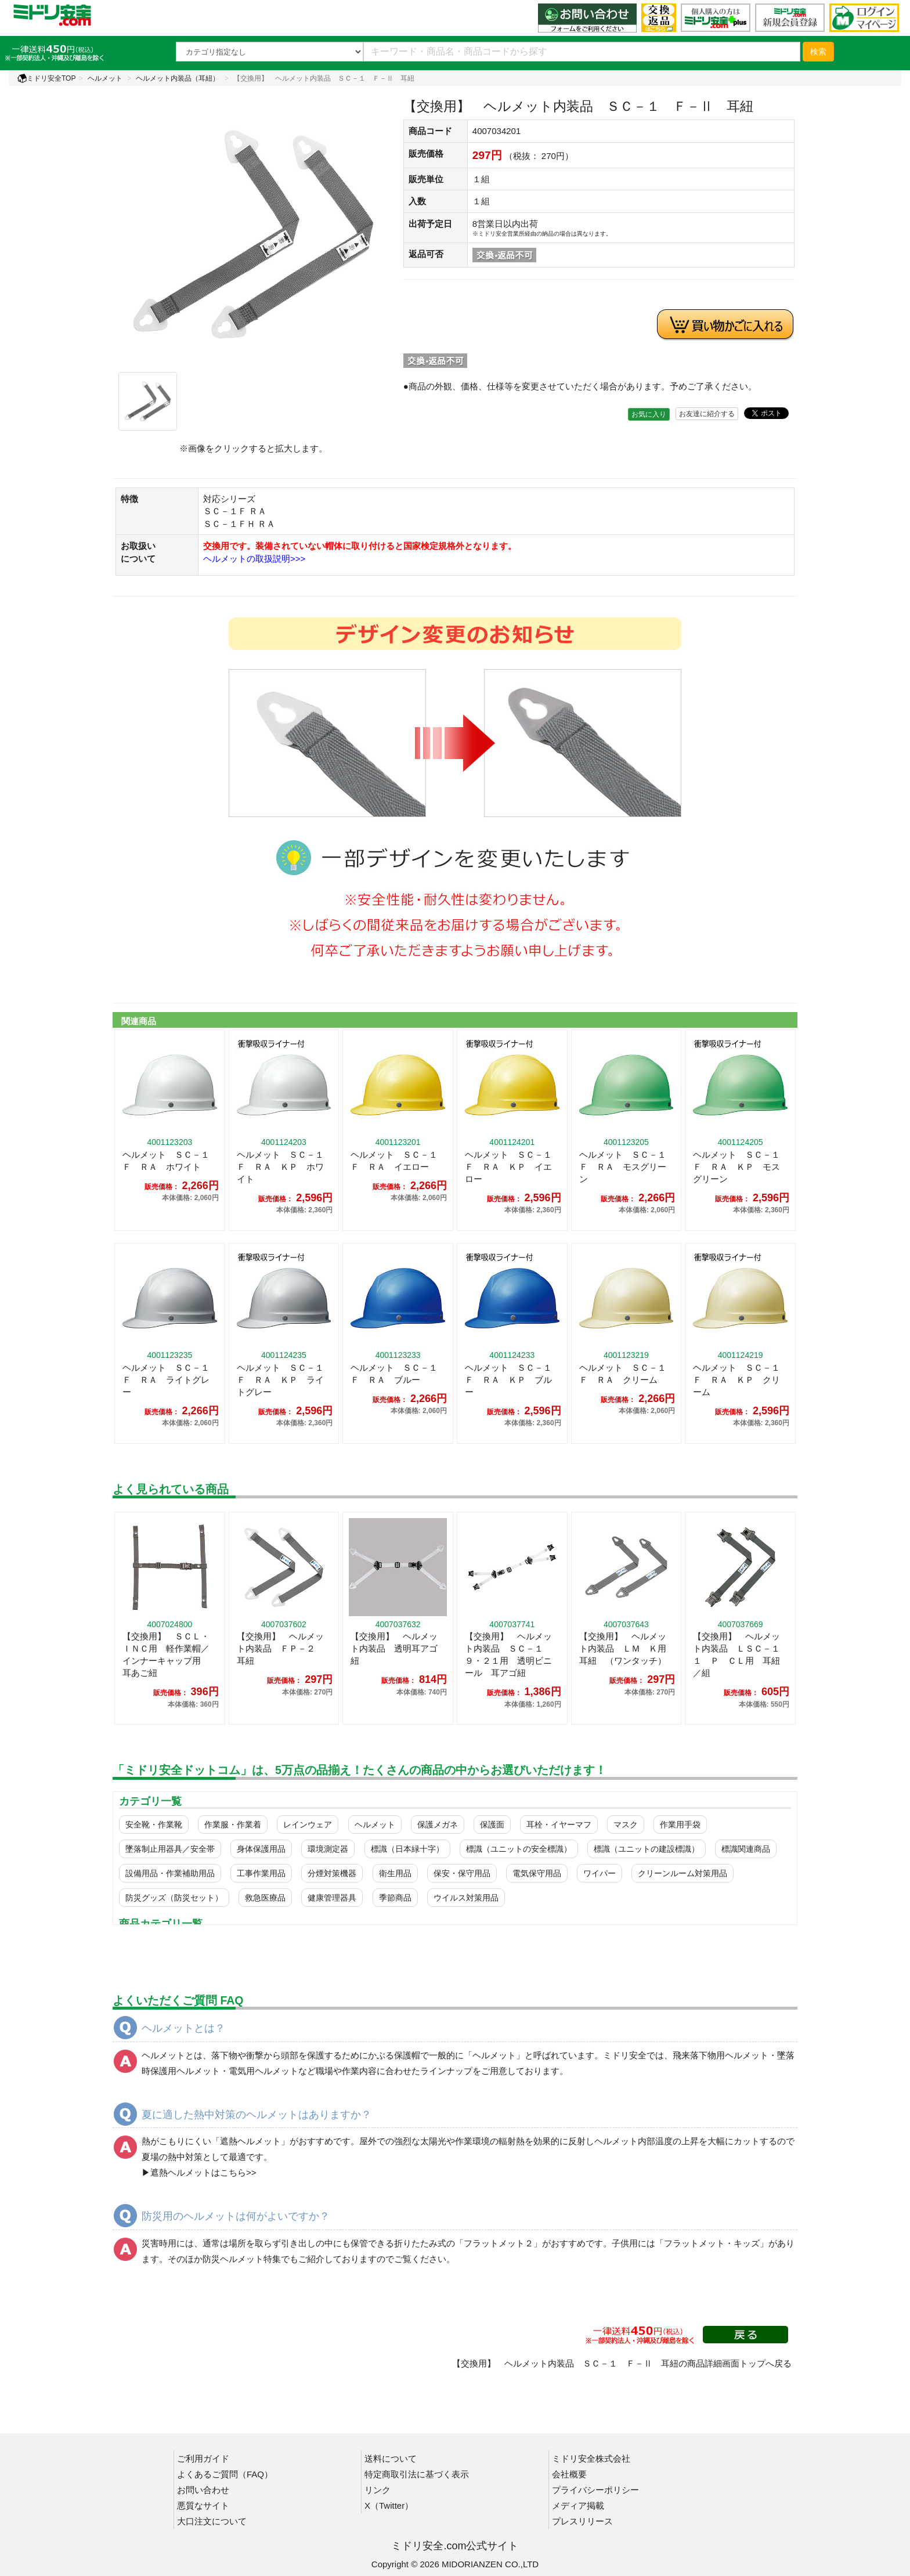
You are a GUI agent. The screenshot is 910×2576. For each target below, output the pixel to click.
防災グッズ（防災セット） (174, 1897)
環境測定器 (328, 1849)
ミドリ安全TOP (46, 78)
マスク (625, 1824)
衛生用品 (395, 1873)
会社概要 (569, 2474)
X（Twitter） (388, 2505)
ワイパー (599, 1873)
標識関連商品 (745, 1849)
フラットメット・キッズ (712, 2243)
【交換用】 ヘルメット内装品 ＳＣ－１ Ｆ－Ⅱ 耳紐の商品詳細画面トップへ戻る (622, 2363)
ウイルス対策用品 (466, 1897)
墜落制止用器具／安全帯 (170, 1849)
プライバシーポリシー (595, 2490)
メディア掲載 (578, 2505)
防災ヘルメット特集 (242, 2259)
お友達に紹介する (707, 414)
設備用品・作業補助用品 (170, 1873)
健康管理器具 (332, 1897)
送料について (390, 2458)
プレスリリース (582, 2521)
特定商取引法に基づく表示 (416, 2474)
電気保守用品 (536, 1873)
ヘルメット (105, 78)
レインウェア (307, 1824)
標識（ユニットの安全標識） (519, 1849)
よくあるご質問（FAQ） (225, 2474)
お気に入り (648, 414)
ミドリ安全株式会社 (591, 2458)
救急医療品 (265, 1897)
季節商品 (395, 1897)
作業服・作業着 (232, 1824)
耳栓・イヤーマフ (558, 1824)
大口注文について (212, 2521)
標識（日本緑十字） (407, 1849)
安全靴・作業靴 (153, 1824)
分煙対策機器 (332, 1873)
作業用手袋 (680, 1824)
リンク (377, 2490)
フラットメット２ (498, 2243)
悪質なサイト (203, 2505)
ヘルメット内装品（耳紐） (177, 78)
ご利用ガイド (203, 2458)
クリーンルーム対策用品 (682, 1873)
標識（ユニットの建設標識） (646, 1849)
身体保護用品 (261, 1849)
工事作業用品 (261, 1873)
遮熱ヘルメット (250, 2141)
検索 (818, 51)
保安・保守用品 (462, 1873)
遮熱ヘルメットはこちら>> (203, 2172)
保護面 (492, 1824)
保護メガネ (437, 1824)
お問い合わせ (203, 2490)
